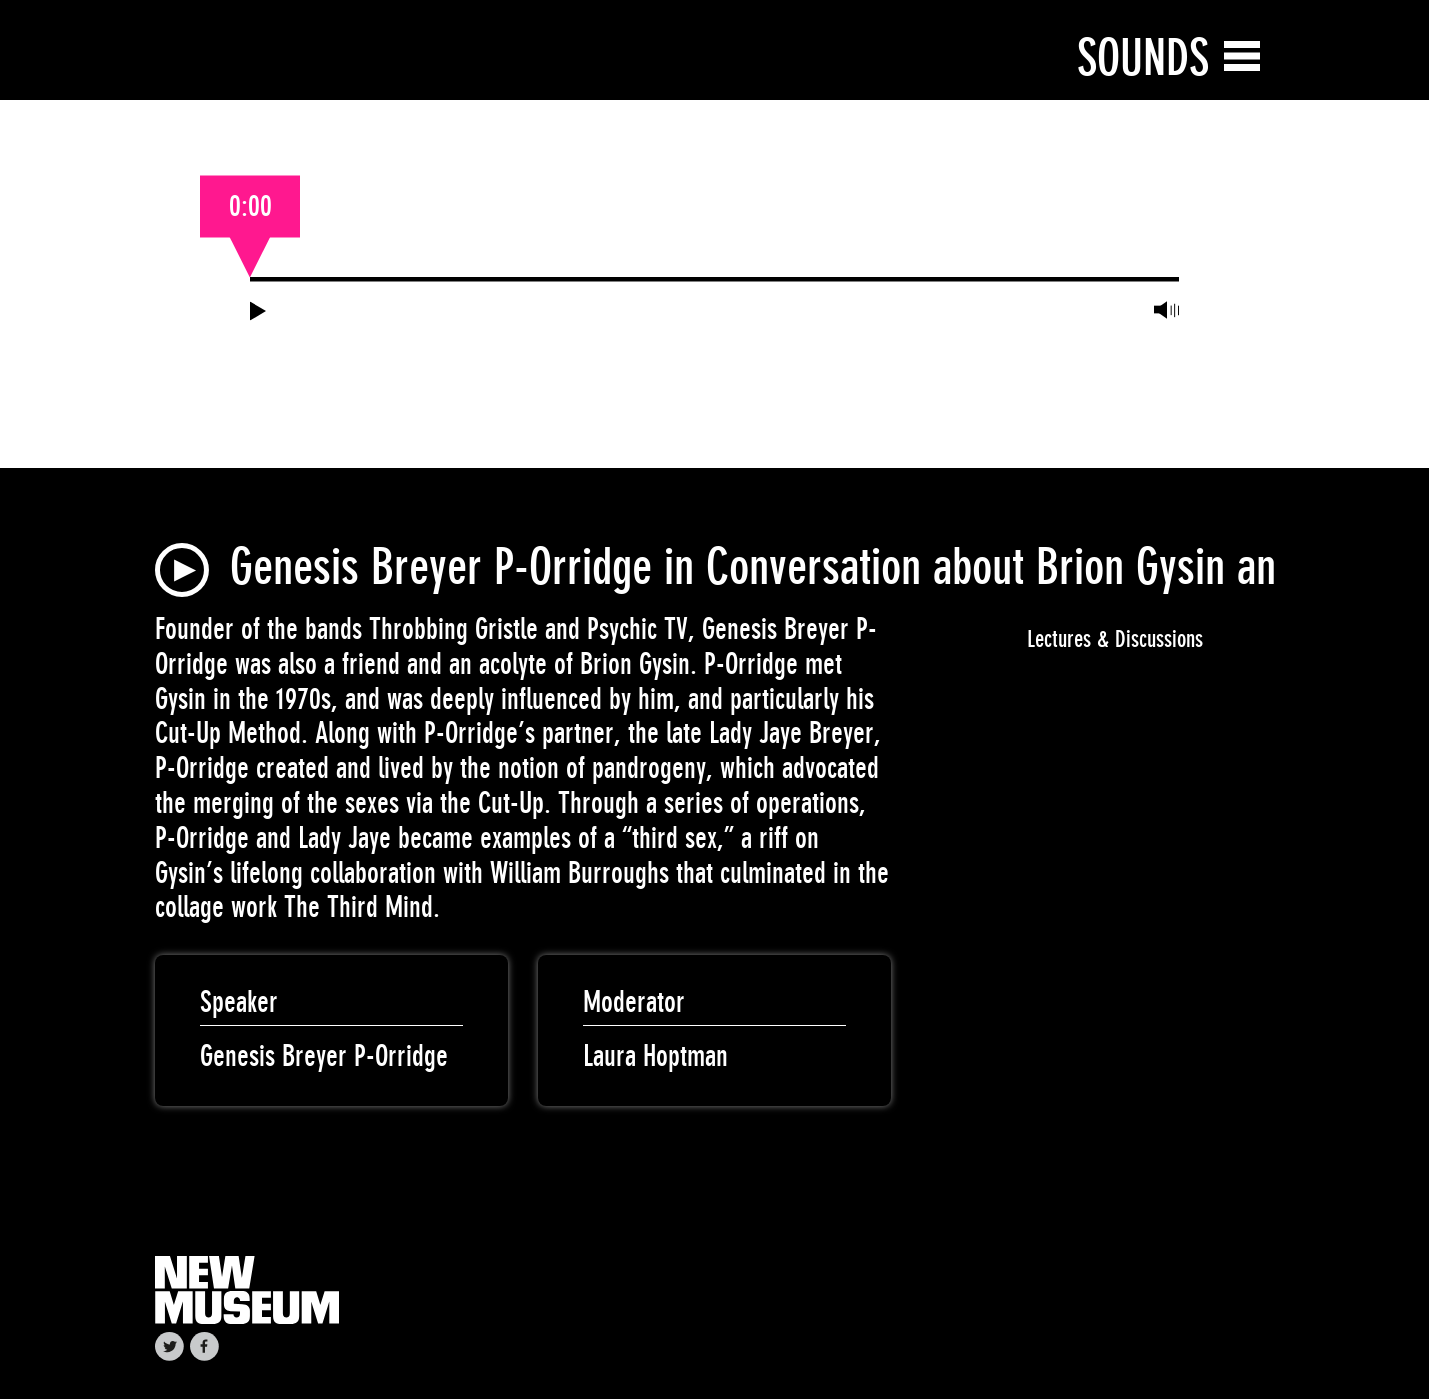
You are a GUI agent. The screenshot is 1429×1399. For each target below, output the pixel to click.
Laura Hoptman (655, 1056)
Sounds (1143, 57)
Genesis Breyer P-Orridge (324, 1056)
